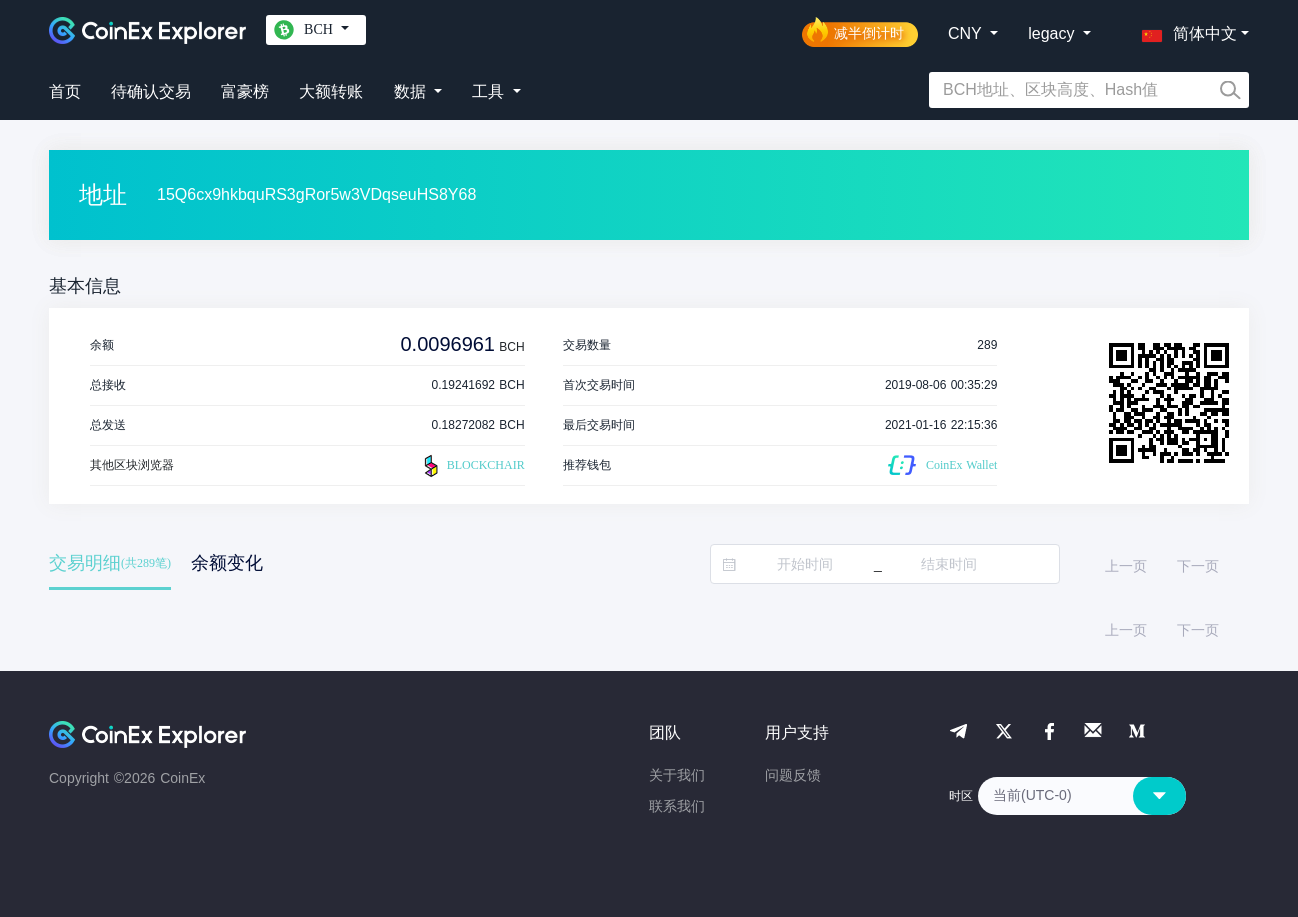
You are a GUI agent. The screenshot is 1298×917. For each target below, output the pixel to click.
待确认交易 (151, 91)
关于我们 (677, 775)
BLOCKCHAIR (472, 466)
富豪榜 (245, 91)
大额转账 (331, 91)
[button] (1185, 30)
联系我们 (677, 806)
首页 (65, 91)
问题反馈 (793, 775)
